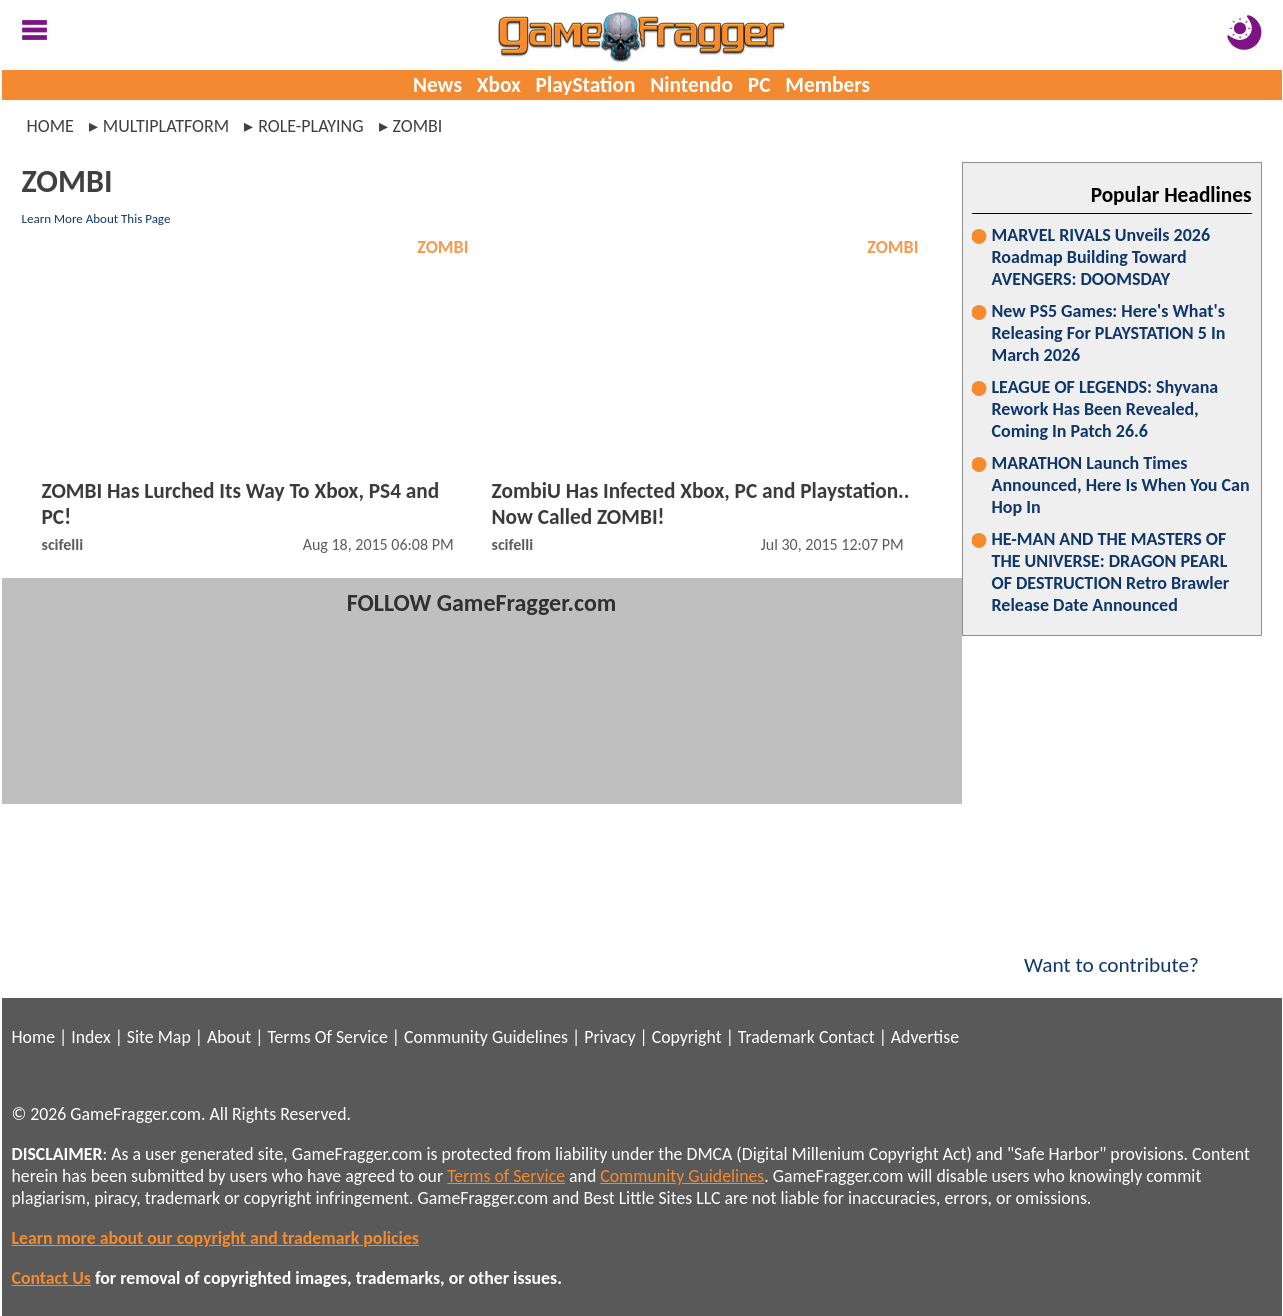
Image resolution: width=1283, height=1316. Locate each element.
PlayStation (586, 85)
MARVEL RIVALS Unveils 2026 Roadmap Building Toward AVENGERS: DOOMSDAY (1101, 257)
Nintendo (691, 85)
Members (827, 85)
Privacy (609, 1037)
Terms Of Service (327, 1037)
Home (50, 126)
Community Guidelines (486, 1037)
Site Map (159, 1037)
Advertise (925, 1037)
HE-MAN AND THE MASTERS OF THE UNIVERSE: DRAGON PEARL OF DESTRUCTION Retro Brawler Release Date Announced (1111, 572)
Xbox (499, 85)
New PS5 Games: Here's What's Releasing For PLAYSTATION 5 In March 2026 (1109, 333)
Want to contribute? (1112, 952)
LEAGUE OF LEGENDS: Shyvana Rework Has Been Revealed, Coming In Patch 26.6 (1105, 409)
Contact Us (51, 1278)
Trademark (776, 1037)
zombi (418, 126)
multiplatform (166, 126)
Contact (847, 1037)
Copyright (687, 1037)
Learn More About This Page (96, 218)
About (229, 1037)
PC (759, 85)
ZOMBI (442, 247)
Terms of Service (506, 1176)
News (437, 85)
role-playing (310, 126)
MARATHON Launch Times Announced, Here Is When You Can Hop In (1121, 485)
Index (90, 1037)
